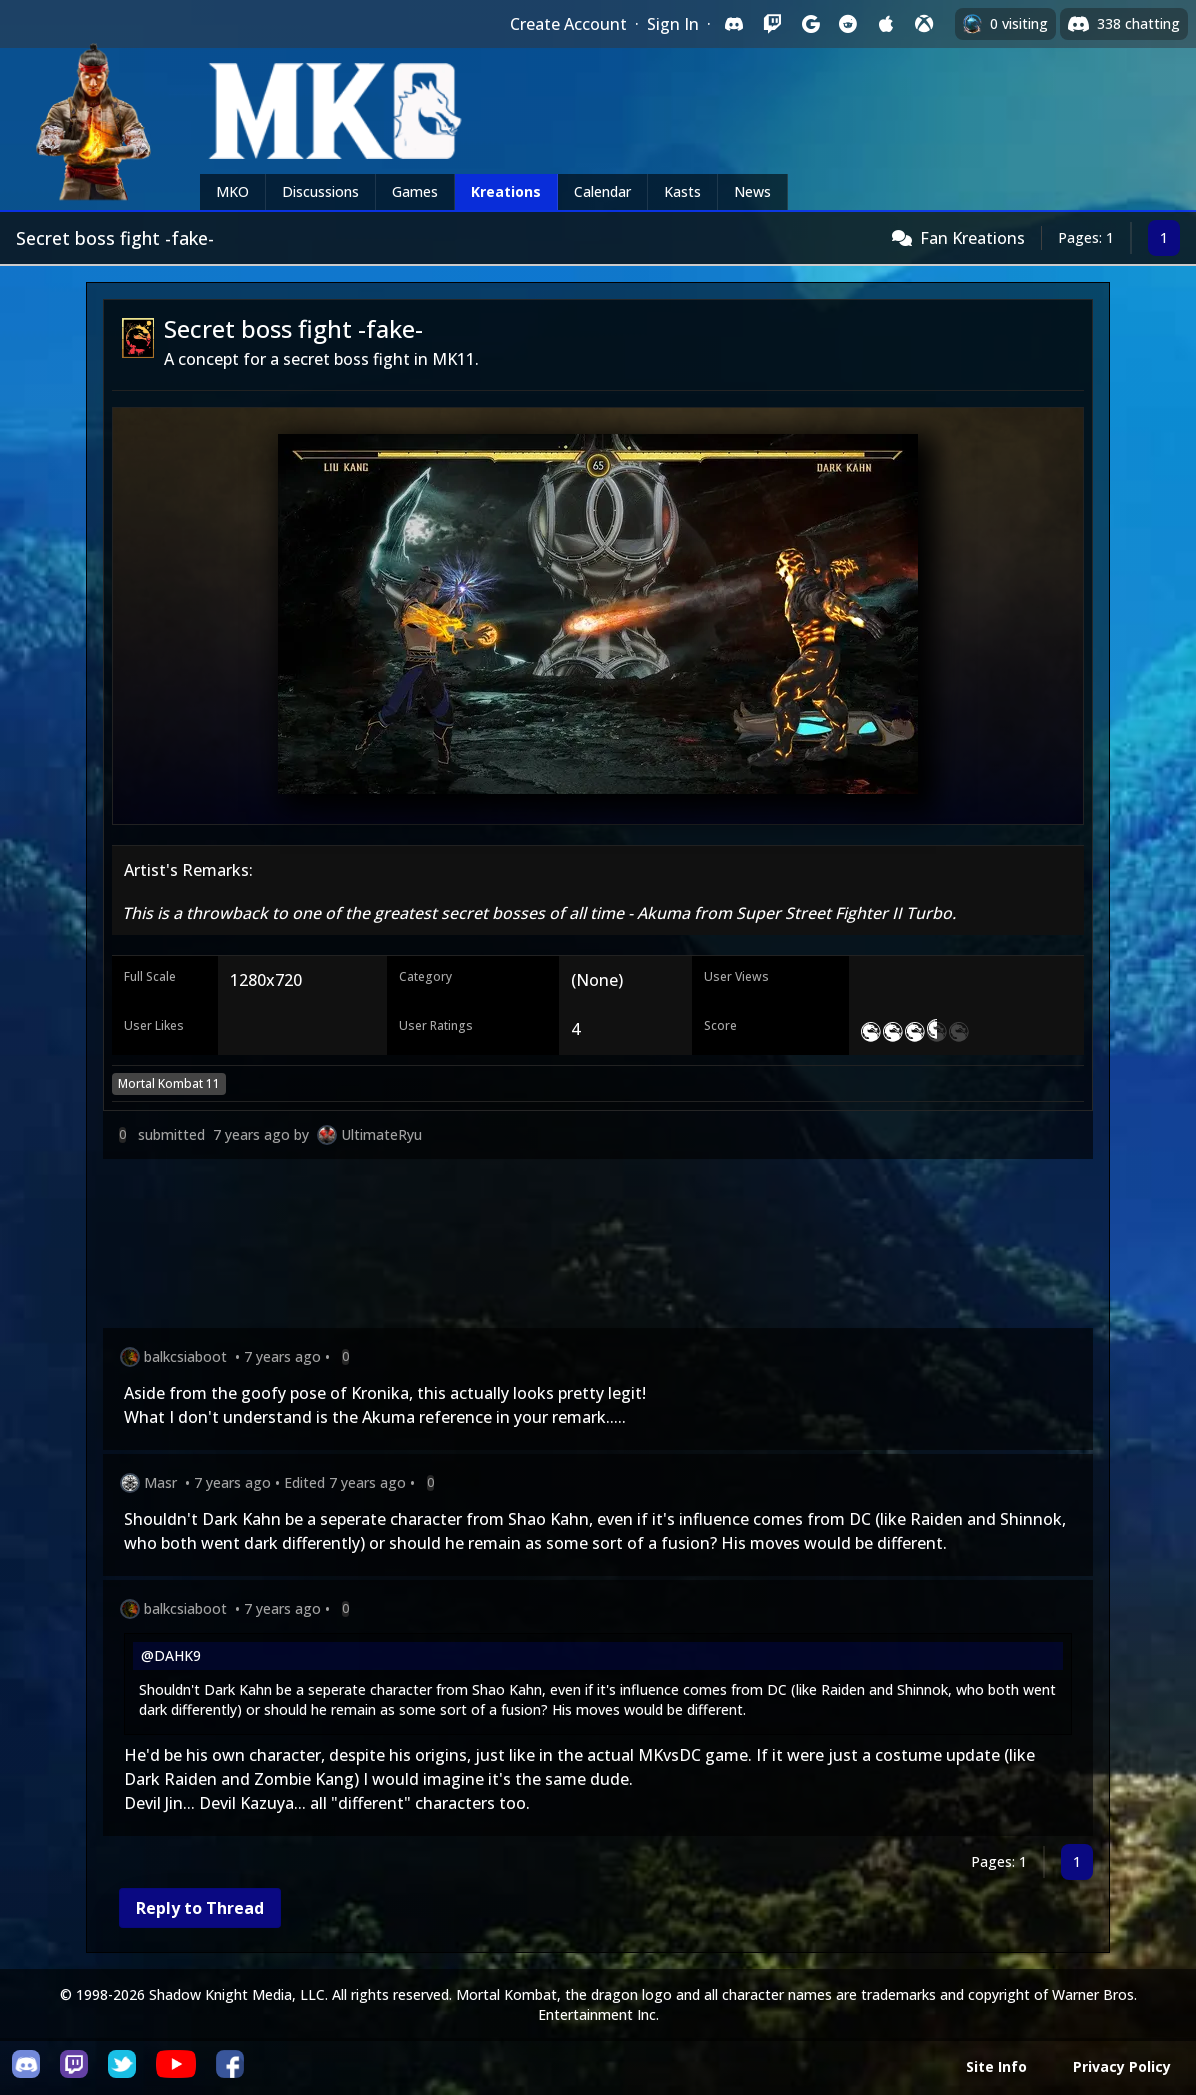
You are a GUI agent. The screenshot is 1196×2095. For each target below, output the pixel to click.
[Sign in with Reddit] (848, 24)
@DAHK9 (171, 1655)
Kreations (506, 191)
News (752, 191)
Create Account (568, 24)
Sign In (673, 24)
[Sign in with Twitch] (772, 24)
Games (415, 191)
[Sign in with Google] (810, 24)
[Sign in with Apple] (886, 24)
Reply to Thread (200, 1908)
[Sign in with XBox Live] (924, 24)
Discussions (320, 191)
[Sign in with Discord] (734, 24)
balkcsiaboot (185, 1356)
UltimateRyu (381, 1134)
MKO (232, 191)
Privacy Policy (1122, 2066)
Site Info (996, 2066)
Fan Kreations (972, 238)
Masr (160, 1482)
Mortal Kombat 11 (169, 1083)
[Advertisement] (598, 1247)
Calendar (602, 191)
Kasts (682, 191)
